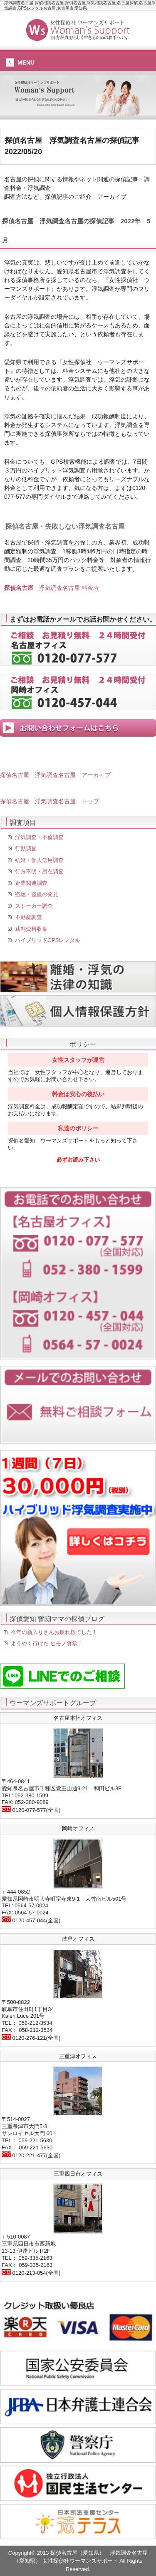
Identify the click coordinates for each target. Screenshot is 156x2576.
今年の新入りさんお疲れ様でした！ (54, 1632)
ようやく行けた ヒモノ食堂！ (47, 1643)
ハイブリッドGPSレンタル (47, 940)
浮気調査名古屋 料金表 (51, 588)
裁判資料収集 (31, 929)
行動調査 (26, 848)
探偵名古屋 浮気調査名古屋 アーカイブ (55, 775)
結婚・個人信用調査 (39, 860)
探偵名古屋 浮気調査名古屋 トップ (49, 801)
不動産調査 (28, 917)
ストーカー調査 (34, 906)
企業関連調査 (31, 883)
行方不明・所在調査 (39, 871)
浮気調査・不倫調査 (39, 837)
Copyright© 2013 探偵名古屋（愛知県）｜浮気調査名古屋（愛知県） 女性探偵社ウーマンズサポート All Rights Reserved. (78, 2561)
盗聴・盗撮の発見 (36, 894)
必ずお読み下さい (78, 1160)
